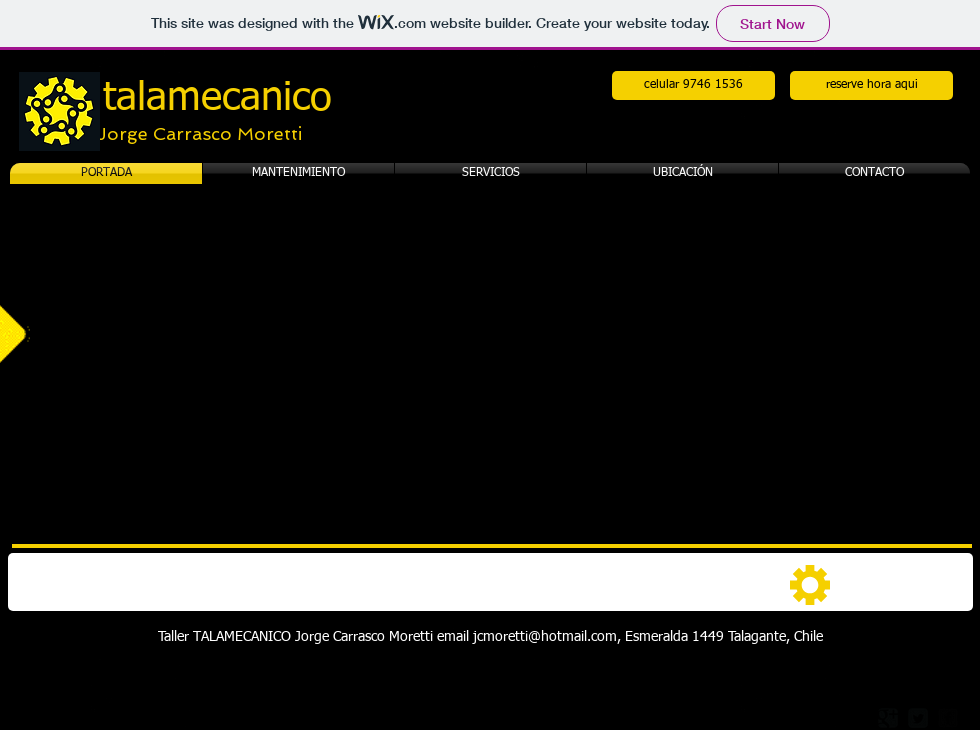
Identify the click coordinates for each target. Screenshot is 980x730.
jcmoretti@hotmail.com (545, 637)
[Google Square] (888, 718)
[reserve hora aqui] (871, 85)
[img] (111, 582)
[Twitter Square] (918, 718)
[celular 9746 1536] (693, 85)
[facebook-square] (948, 718)
